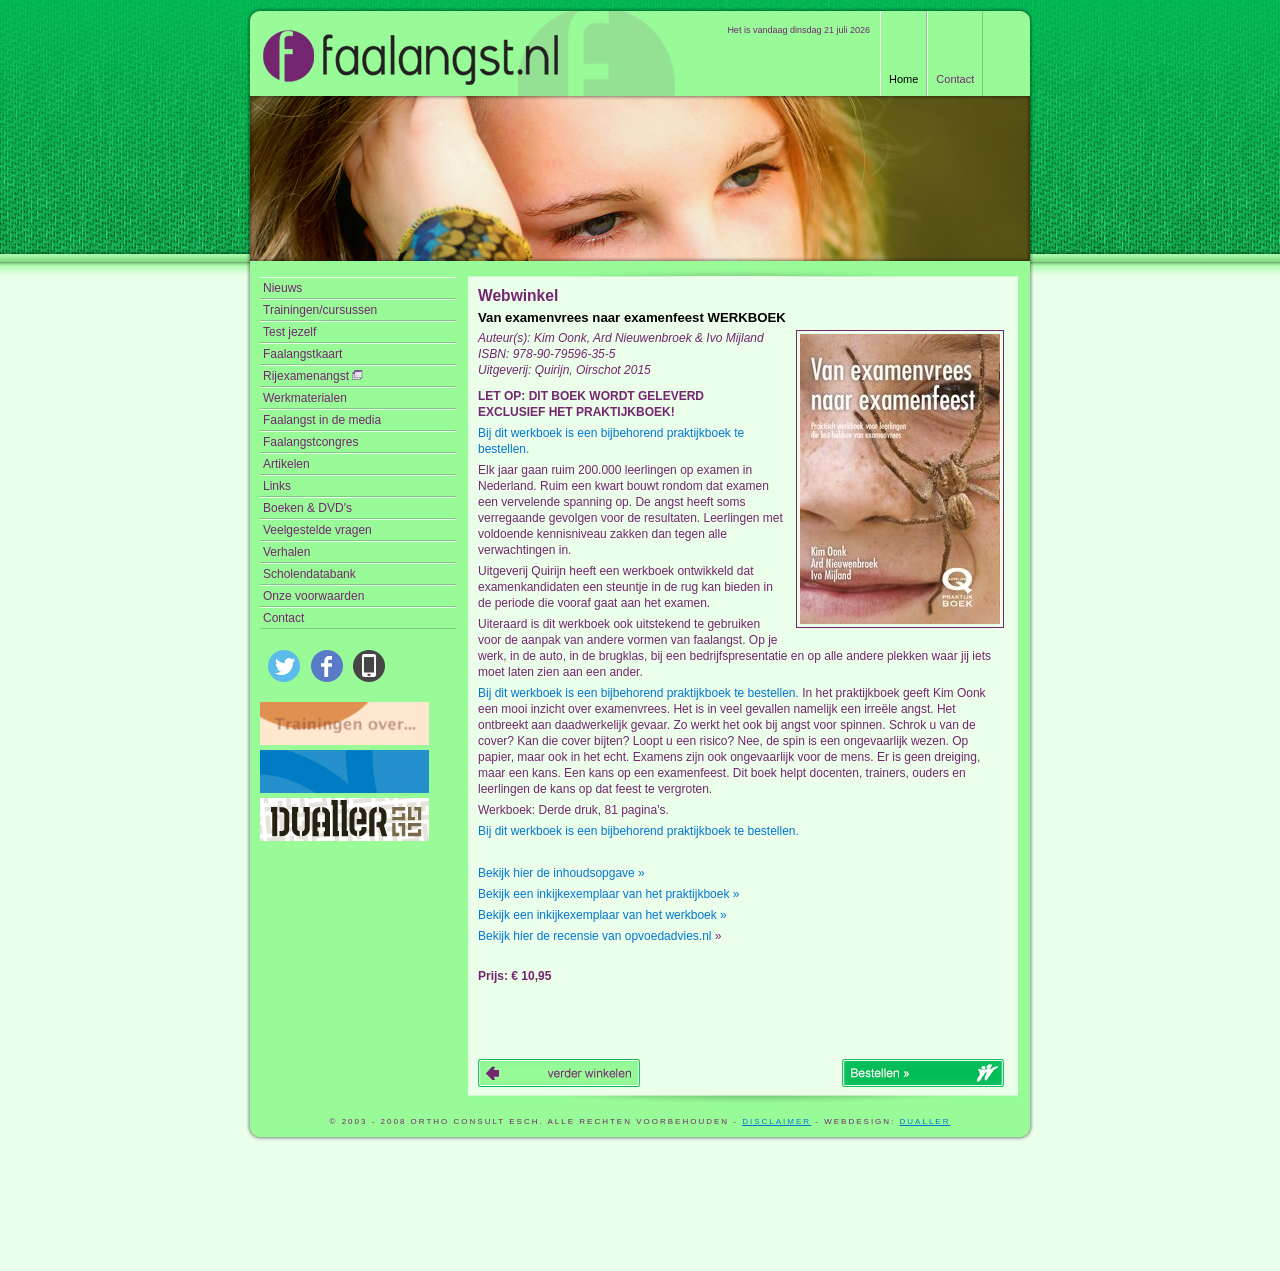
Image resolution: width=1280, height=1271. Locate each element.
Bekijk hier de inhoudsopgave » (561, 873)
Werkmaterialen (305, 398)
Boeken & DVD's (307, 508)
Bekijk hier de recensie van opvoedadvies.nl (594, 936)
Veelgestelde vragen (317, 530)
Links (277, 486)
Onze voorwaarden (313, 596)
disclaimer (776, 1121)
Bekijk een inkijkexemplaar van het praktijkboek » (608, 894)
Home (903, 79)
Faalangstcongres (310, 442)
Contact (955, 79)
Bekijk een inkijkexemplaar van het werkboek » (602, 915)
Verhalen (286, 552)
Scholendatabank (309, 574)
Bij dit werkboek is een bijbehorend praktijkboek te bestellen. (611, 441)
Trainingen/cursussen (320, 310)
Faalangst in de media (322, 420)
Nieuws (282, 288)
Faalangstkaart (302, 354)
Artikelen (286, 464)
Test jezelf (289, 332)
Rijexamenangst (313, 376)
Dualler (925, 1121)
